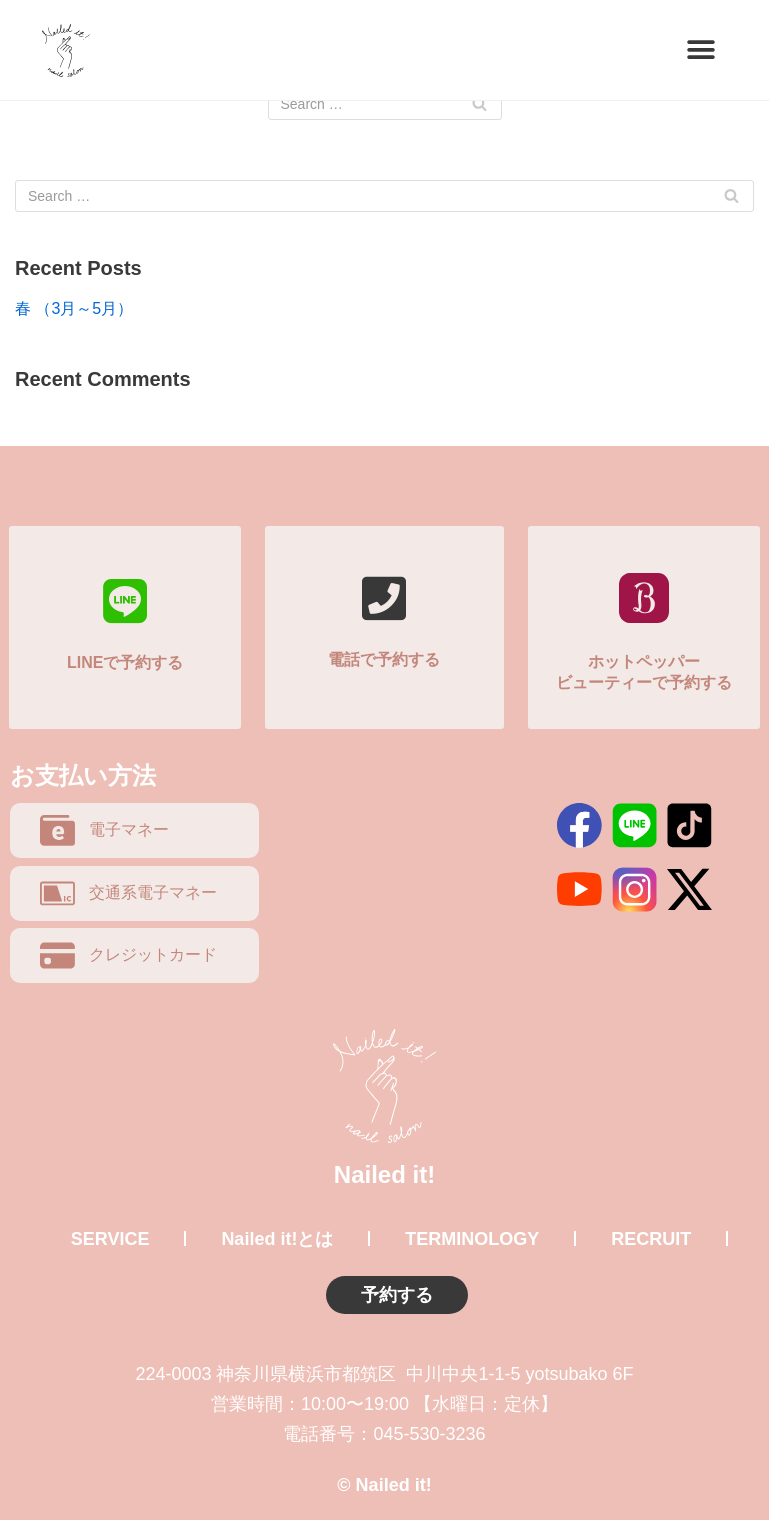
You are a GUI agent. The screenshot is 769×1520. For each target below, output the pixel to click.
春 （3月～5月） (74, 308)
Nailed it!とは (277, 1239)
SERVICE (110, 1239)
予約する (397, 1295)
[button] (701, 50)
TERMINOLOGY (472, 1239)
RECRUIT (651, 1239)
